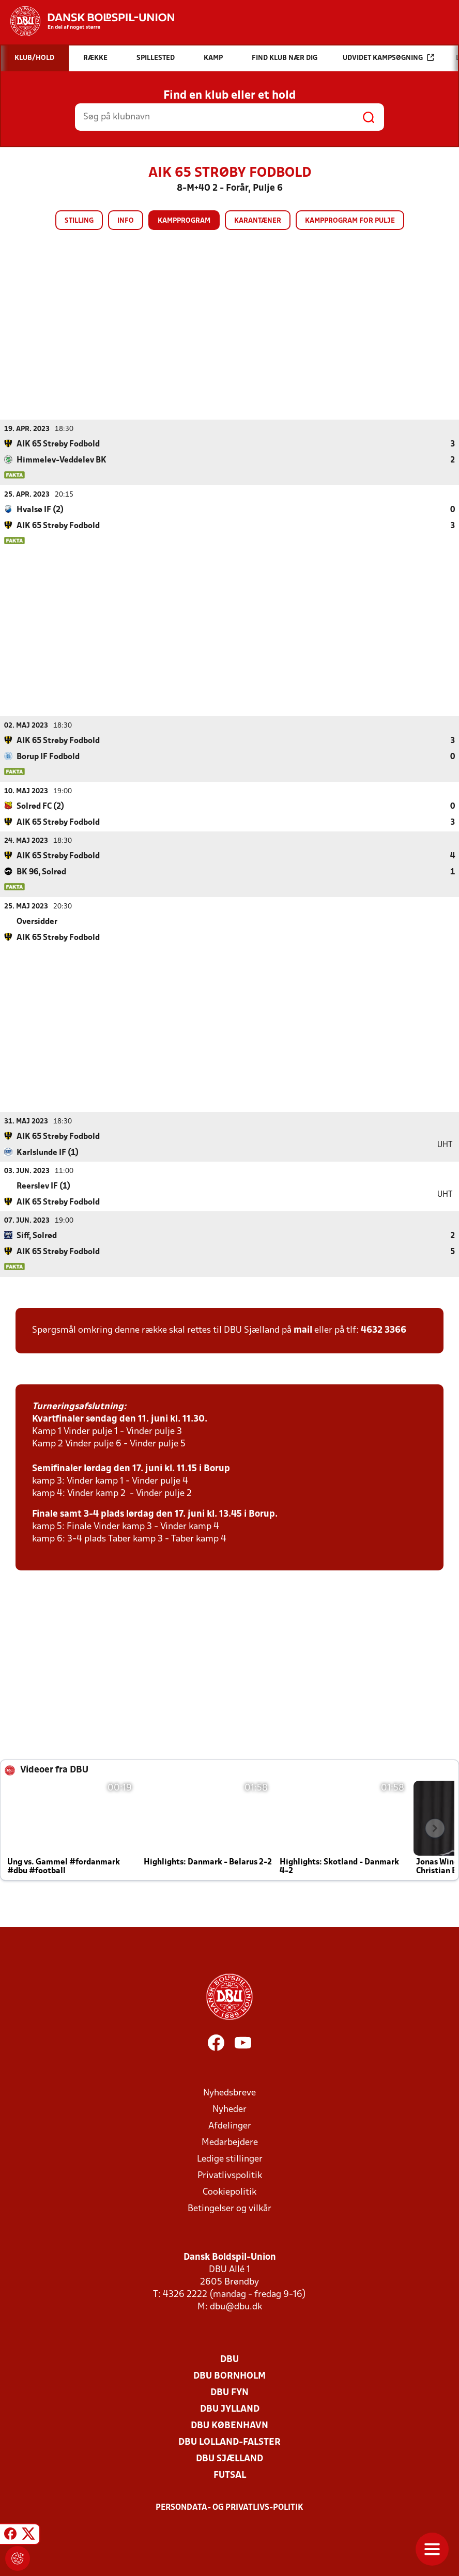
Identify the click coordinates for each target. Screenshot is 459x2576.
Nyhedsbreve (229, 2092)
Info (125, 221)
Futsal (229, 2475)
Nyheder (229, 2109)
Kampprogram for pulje (350, 221)
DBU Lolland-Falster (229, 2442)
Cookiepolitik (229, 2191)
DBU (229, 2359)
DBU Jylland (229, 2408)
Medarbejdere (230, 2142)
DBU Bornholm (229, 2375)
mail (303, 1329)
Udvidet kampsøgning (388, 57)
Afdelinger (229, 2125)
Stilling (79, 221)
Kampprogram (184, 221)
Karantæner (257, 221)
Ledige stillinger (230, 2158)
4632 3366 (383, 1329)
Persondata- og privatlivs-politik (229, 2507)
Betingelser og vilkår (229, 2208)
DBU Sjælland (229, 2458)
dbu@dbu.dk (236, 2306)
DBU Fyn (229, 2392)
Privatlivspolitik (229, 2175)
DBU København (229, 2425)
